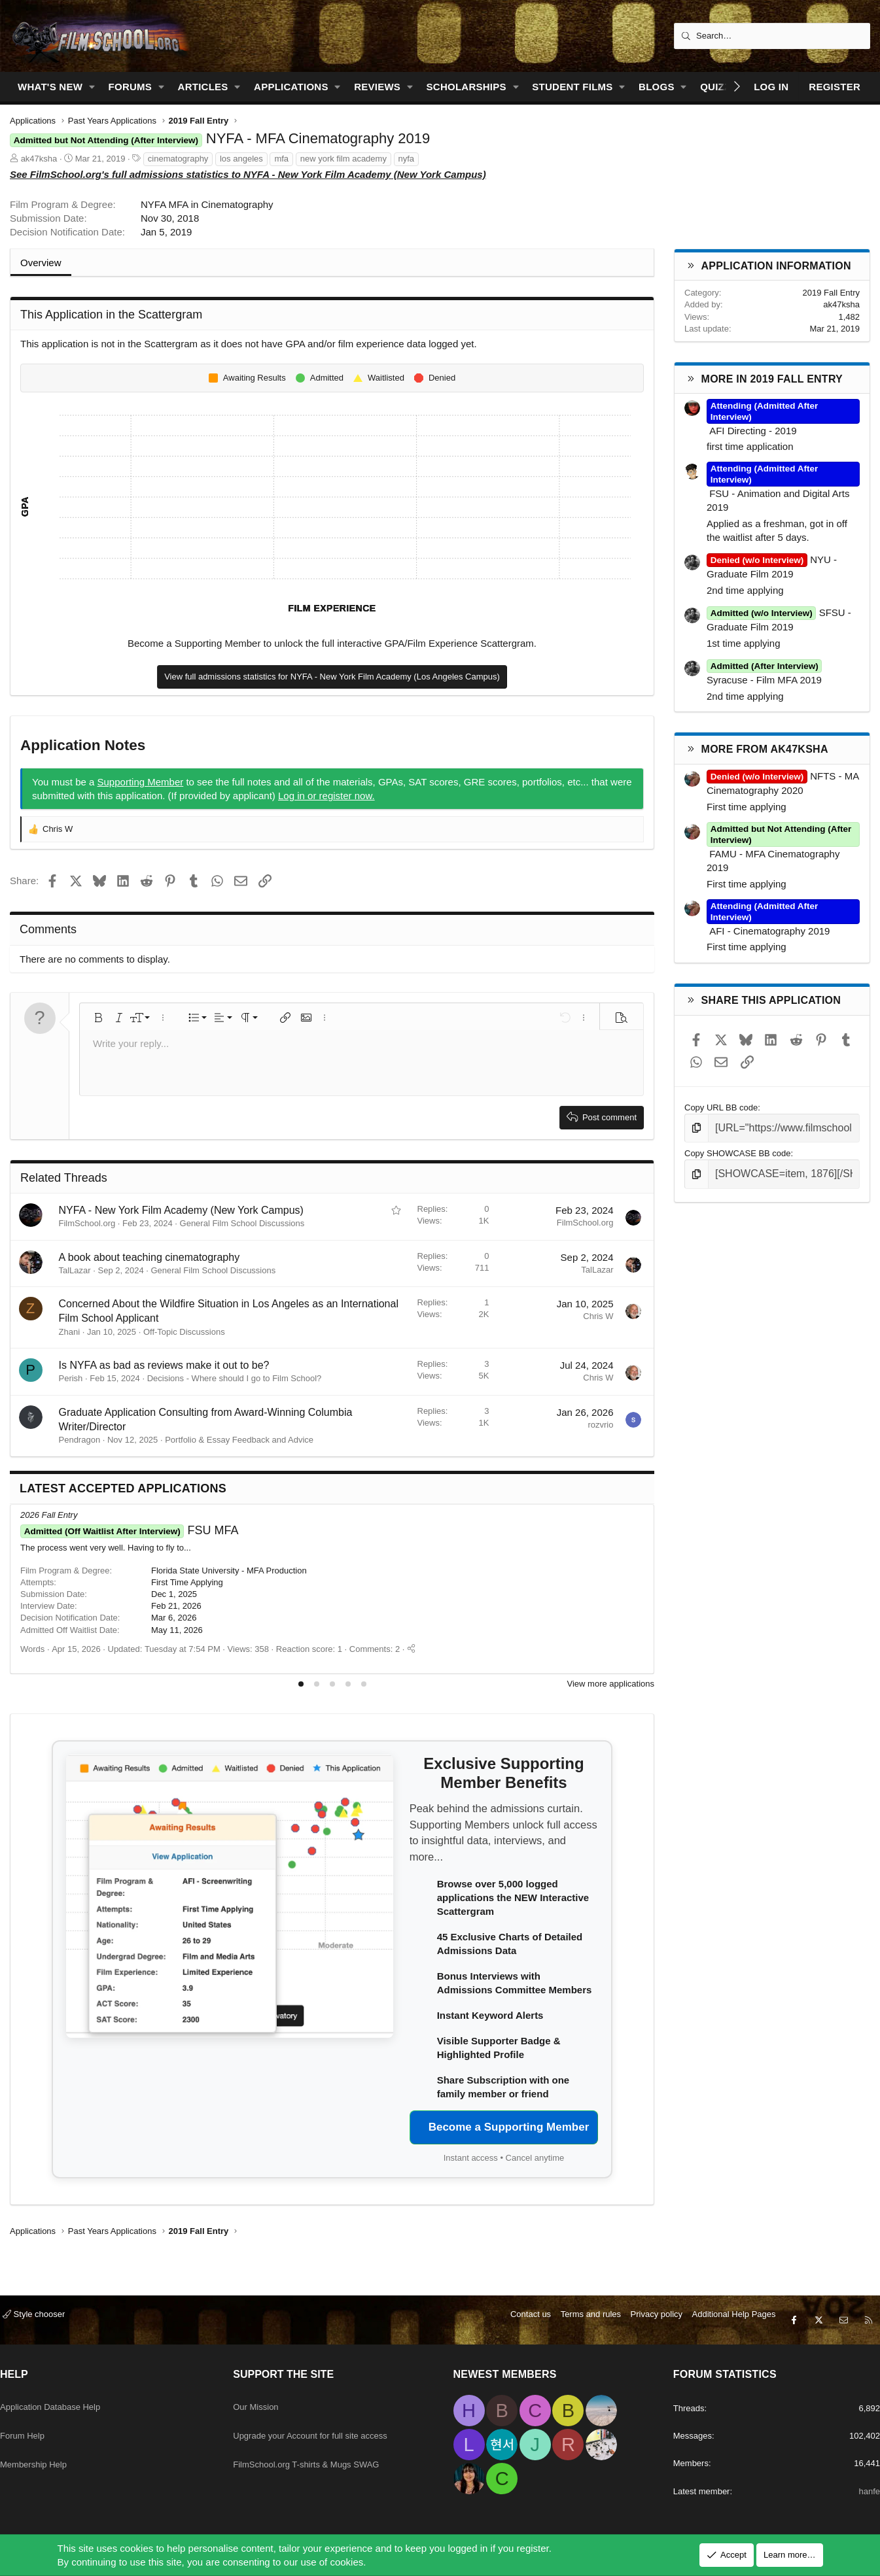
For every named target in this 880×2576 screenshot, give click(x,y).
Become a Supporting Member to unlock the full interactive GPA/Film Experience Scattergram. (332, 643)
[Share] (411, 1649)
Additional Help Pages (724, 2317)
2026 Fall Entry (48, 1515)
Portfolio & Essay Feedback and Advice (239, 1440)
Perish (71, 1378)
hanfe (857, 2490)
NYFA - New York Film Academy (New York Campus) (181, 1210)
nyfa (406, 158)
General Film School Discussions (242, 1223)
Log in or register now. (326, 795)
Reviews (377, 86)
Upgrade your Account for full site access (327, 2420)
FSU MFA (129, 1530)
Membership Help (48, 2445)
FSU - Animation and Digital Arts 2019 (783, 493)
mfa (281, 158)
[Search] (772, 36)
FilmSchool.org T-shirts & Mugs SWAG (322, 2445)
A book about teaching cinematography (149, 1257)
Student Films (572, 86)
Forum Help (35, 2420)
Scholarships (466, 86)
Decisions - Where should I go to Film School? (234, 1378)
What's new (50, 86)
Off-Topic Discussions (184, 1332)
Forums (130, 86)
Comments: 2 (374, 1649)
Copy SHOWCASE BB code (737, 1151)
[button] (92, 86)
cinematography (178, 158)
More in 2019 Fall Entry (772, 379)
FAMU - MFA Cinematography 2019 (783, 853)
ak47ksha (39, 158)
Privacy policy (647, 2317)
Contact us (521, 2317)
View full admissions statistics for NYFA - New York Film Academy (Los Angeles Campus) (332, 676)
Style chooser (43, 2317)
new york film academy (343, 158)
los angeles (241, 158)
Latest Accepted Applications (123, 1488)
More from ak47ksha (764, 749)
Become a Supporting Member (509, 2127)
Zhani (69, 1332)
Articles (203, 86)
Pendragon (80, 1440)
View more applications (610, 1684)
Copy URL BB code (721, 1107)
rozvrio (600, 1425)
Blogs (657, 86)
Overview (41, 262)
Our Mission (264, 2394)
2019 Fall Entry (831, 293)
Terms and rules (581, 2317)
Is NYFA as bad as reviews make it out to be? (164, 1365)
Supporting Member (140, 781)
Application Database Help (68, 2394)
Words (32, 1649)
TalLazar (75, 1270)
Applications (291, 86)
